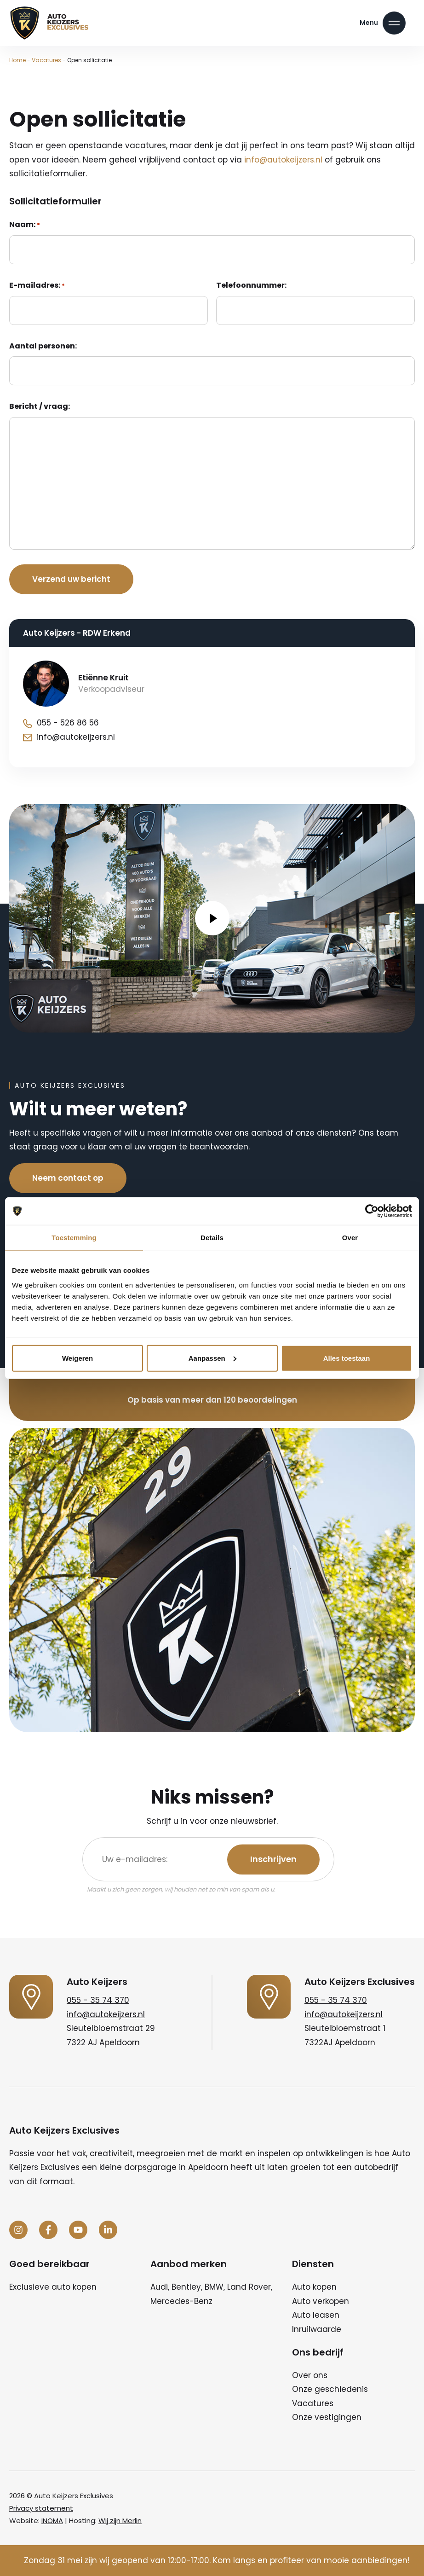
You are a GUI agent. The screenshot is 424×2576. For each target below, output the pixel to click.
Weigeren (77, 1358)
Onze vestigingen (326, 2417)
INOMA (52, 2520)
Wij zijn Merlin (120, 2520)
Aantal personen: (43, 346)
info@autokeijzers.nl (283, 159)
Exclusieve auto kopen (53, 2286)
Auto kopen (314, 2286)
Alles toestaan (346, 1358)
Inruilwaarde (316, 2329)
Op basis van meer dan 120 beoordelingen (212, 1399)
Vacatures (46, 60)
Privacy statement (41, 2508)
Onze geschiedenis (330, 2389)
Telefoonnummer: (251, 285)
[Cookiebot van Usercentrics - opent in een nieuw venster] (372, 1211)
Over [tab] (350, 1238)
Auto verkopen (320, 2301)
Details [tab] (212, 1238)
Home (17, 60)
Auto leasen (315, 2315)
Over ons (309, 2375)
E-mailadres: (37, 285)
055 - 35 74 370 (98, 2000)
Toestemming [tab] (74, 1238)
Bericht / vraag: (39, 406)
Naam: (24, 224)
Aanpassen (212, 1358)
